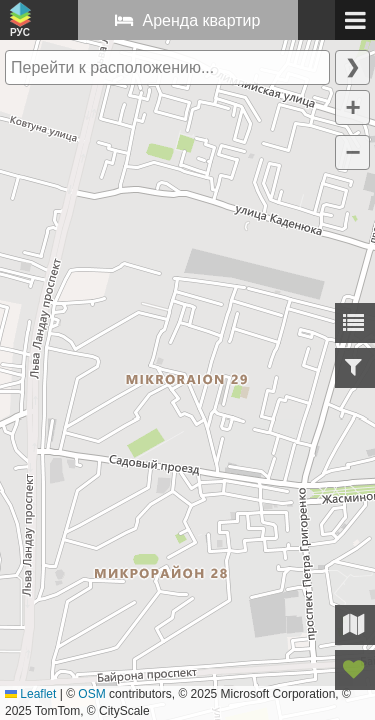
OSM (91, 694)
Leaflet (30, 694)
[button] (352, 107)
